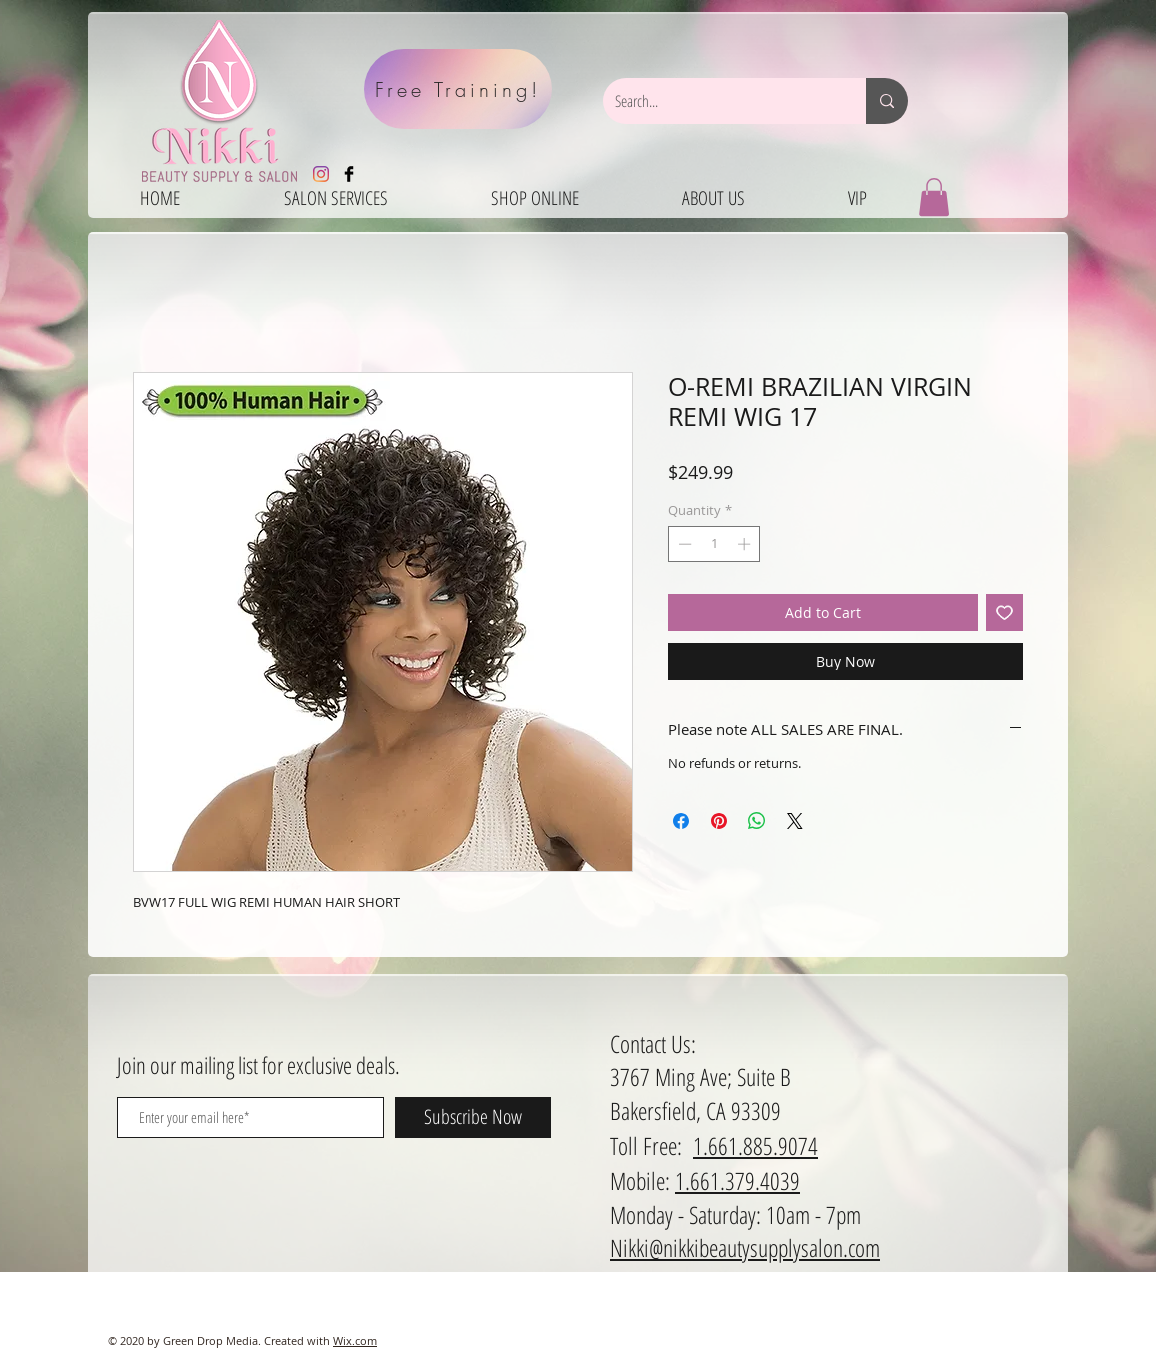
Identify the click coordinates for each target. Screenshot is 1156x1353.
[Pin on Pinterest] (719, 821)
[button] (934, 197)
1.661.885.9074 (755, 1145)
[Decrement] (683, 544)
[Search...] (719, 101)
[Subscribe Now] (473, 1117)
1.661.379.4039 (737, 1180)
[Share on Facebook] (681, 821)
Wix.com (355, 1340)
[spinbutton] (714, 544)
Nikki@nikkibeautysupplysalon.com (745, 1247)
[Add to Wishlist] (1004, 612)
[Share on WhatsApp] (757, 821)
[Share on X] (795, 821)
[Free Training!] (458, 89)
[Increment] (746, 544)
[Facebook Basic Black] (349, 174)
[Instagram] (321, 174)
